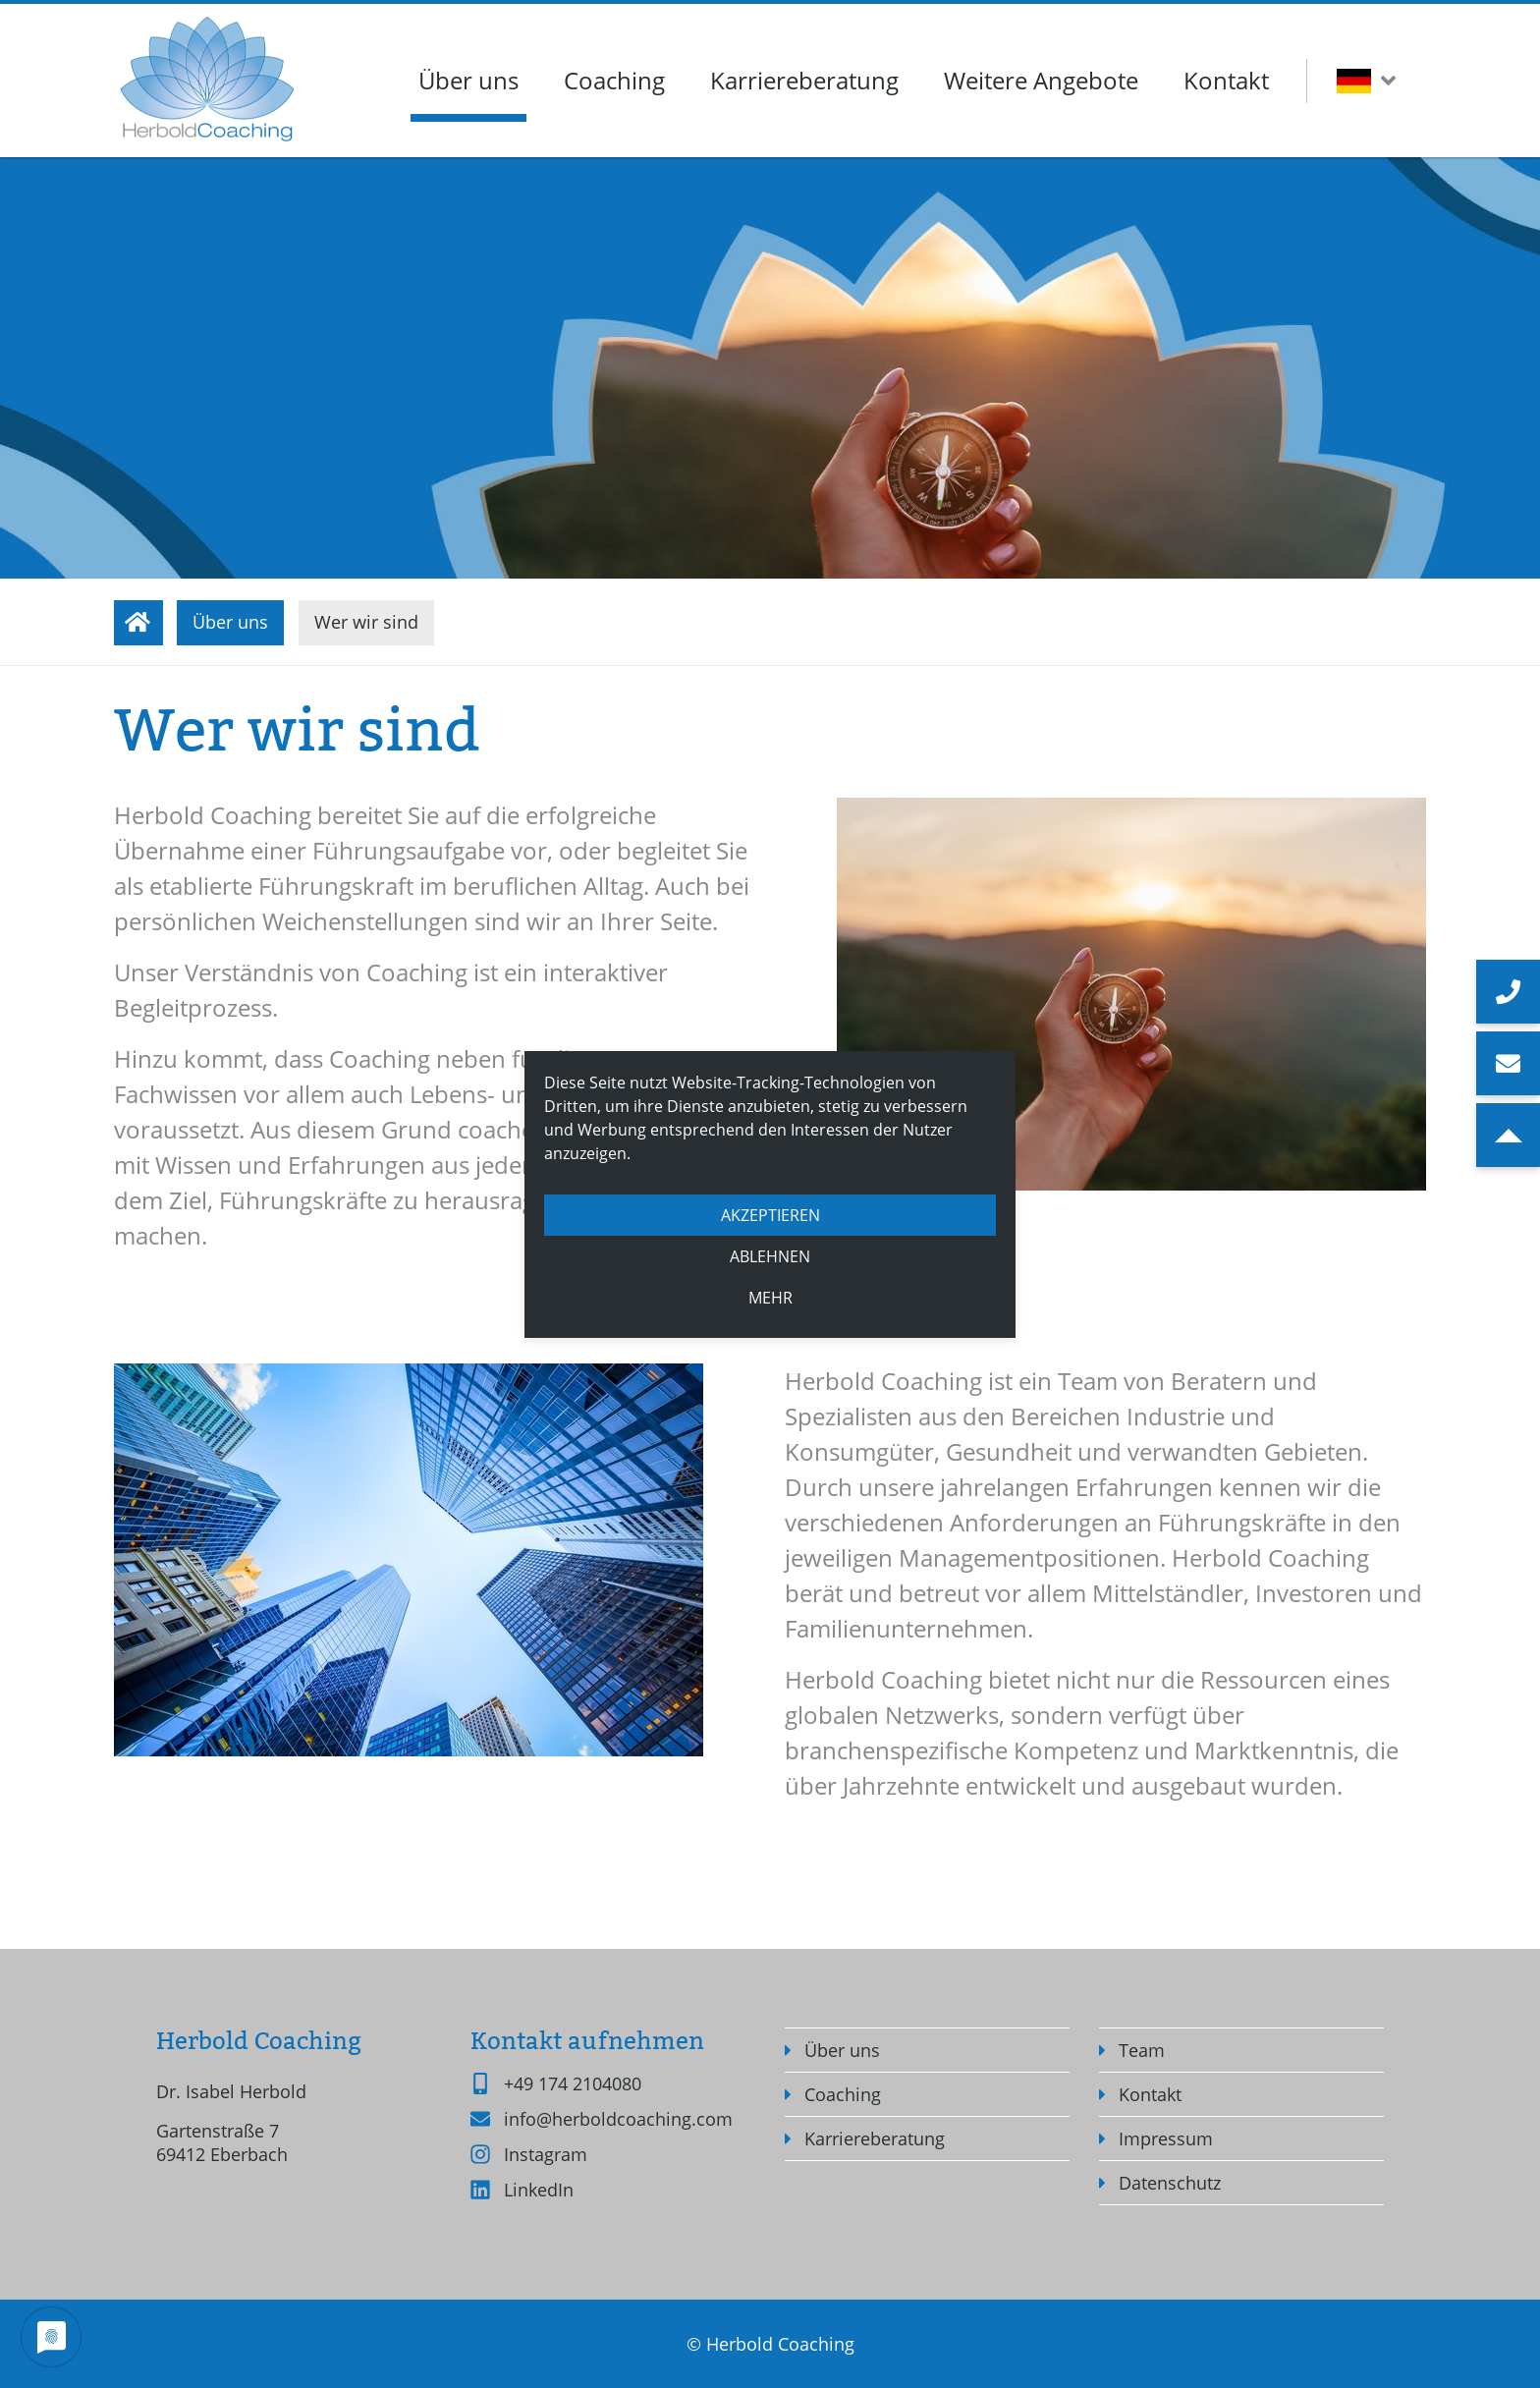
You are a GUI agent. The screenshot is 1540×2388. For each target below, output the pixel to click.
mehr (770, 1297)
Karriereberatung (804, 80)
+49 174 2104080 (572, 2083)
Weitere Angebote (1041, 80)
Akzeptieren (770, 1215)
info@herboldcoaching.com (618, 2119)
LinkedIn (539, 2189)
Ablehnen (770, 1256)
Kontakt (1226, 80)
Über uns (468, 80)
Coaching (614, 80)
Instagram (545, 2154)
